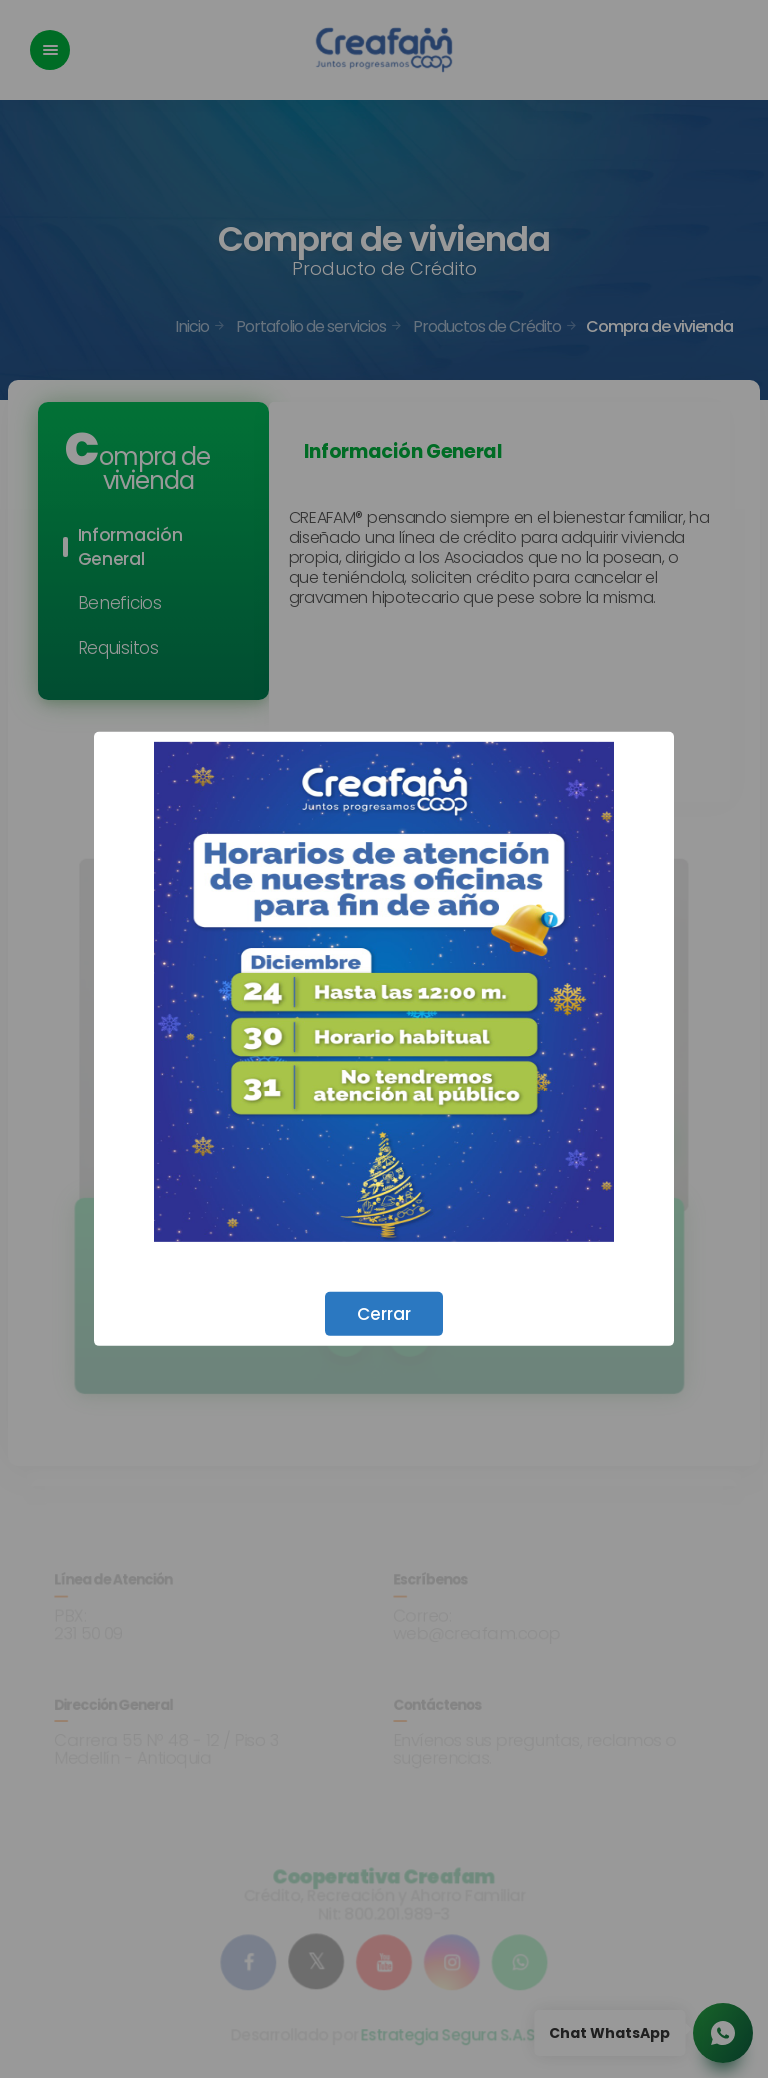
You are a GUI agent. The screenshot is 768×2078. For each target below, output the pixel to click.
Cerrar (384, 1314)
